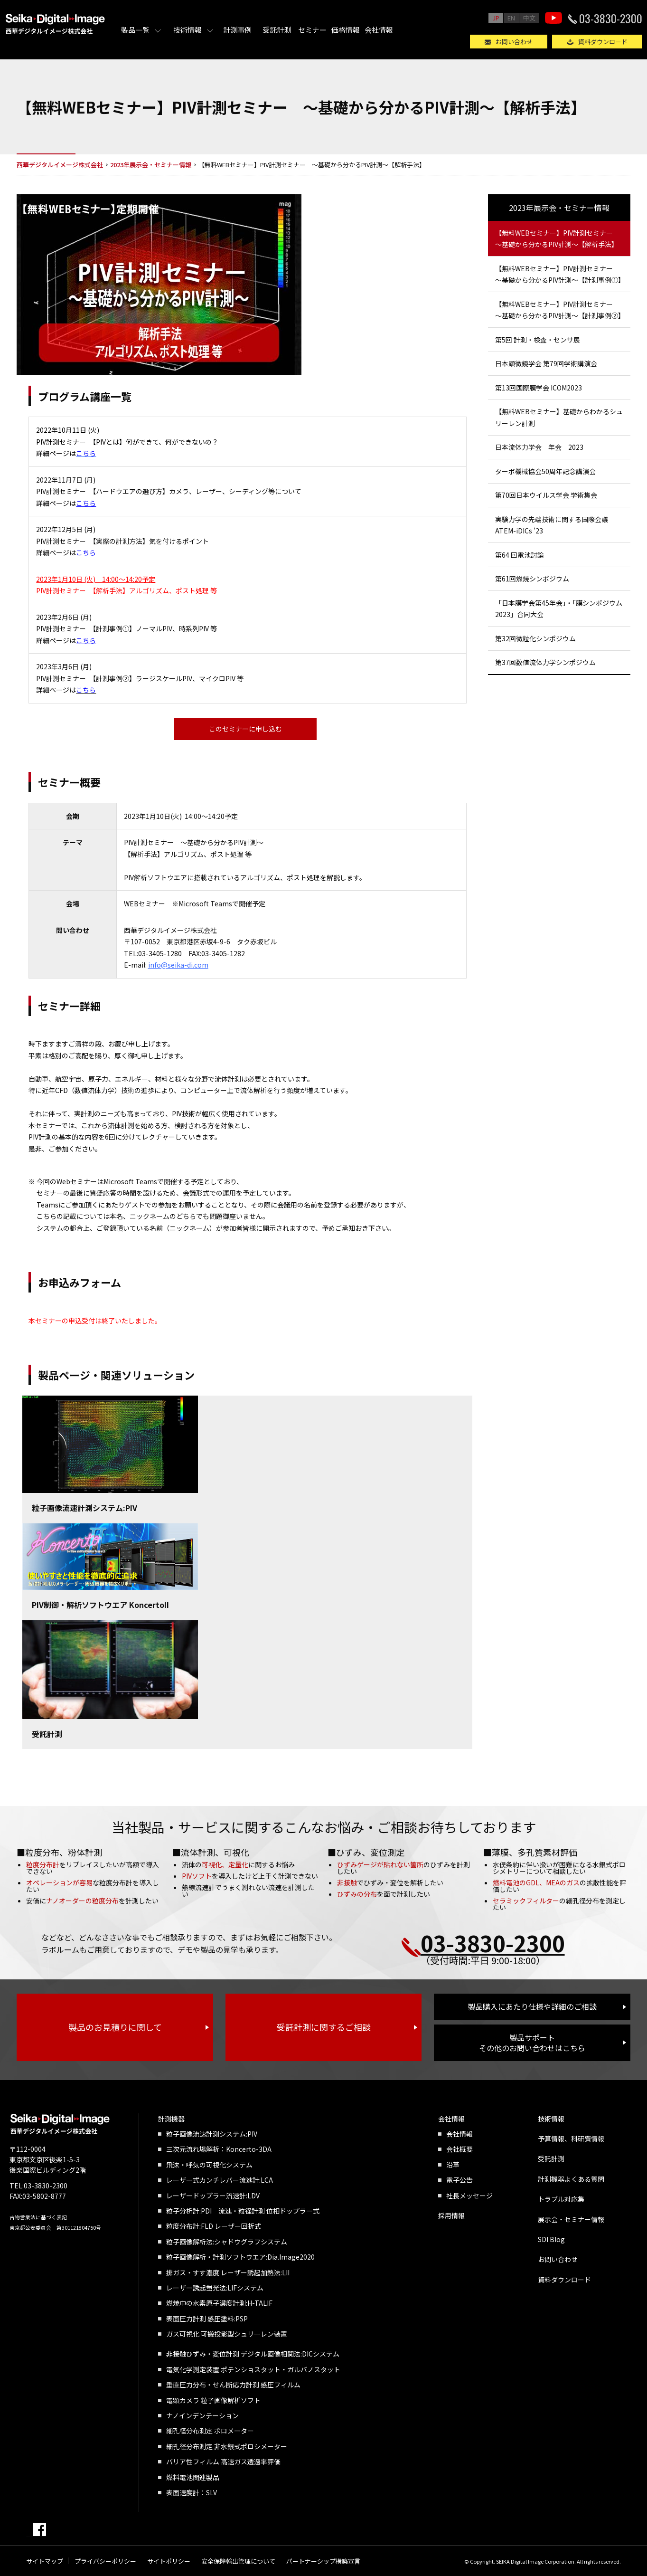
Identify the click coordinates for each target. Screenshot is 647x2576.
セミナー (312, 29)
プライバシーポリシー (105, 2561)
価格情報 (345, 29)
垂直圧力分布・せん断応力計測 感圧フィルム (233, 2384)
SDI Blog (551, 2239)
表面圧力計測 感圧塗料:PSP (207, 2318)
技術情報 (187, 29)
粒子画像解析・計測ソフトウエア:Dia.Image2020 (240, 2257)
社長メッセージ (469, 2195)
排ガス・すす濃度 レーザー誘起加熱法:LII (228, 2272)
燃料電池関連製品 (192, 2477)
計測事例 (237, 29)
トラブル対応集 (561, 2199)
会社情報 (379, 29)
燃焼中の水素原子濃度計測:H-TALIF (219, 2303)
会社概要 (459, 2149)
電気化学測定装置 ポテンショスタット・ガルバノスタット (253, 2369)
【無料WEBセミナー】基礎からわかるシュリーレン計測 (559, 417)
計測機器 (171, 2118)
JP (495, 17)
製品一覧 (135, 29)
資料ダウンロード (603, 41)
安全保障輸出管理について (238, 2561)
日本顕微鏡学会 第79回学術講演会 (546, 363)
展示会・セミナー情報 (571, 2219)
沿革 (452, 2164)
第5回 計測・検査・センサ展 (537, 339)
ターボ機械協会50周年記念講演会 (545, 471)
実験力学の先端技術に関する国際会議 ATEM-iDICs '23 (551, 525)
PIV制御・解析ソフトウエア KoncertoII (100, 1604)
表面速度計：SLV (191, 2492)
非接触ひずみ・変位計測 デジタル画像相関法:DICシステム (252, 2353)
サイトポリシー (168, 2561)
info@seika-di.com (178, 965)
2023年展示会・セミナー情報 (559, 207)
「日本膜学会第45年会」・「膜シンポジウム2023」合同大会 (558, 608)
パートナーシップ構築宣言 (323, 2561)
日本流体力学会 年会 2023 (539, 447)
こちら (86, 503)
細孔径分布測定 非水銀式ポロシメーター (226, 2446)
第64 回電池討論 (519, 555)
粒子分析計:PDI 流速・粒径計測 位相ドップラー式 (242, 2210)
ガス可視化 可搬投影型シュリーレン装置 (226, 2333)
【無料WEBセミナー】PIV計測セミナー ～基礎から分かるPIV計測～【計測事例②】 (560, 310)
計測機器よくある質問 (571, 2179)
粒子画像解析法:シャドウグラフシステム (226, 2241)
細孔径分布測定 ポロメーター (210, 2430)
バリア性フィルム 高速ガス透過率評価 (223, 2461)
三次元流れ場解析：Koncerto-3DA (219, 2149)
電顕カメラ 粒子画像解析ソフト (213, 2400)
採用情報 (451, 2215)
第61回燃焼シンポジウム (532, 578)
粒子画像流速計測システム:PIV (84, 1507)
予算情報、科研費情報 (571, 2138)
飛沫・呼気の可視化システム (209, 2164)
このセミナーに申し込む (245, 728)
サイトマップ (44, 2561)
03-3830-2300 (610, 18)
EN (511, 17)
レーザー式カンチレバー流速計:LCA (219, 2180)
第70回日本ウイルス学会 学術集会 (546, 495)
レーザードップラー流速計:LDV (213, 2195)
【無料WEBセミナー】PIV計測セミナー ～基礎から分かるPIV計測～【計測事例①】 (560, 274)
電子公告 (459, 2180)
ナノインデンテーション (202, 2415)
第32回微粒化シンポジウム (535, 638)
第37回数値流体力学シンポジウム (545, 662)
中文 (529, 17)
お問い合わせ (514, 41)
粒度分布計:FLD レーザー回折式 (213, 2226)
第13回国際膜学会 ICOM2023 (538, 387)
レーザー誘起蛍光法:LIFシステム (214, 2287)
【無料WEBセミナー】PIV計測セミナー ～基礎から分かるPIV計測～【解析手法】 (557, 238)
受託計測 (277, 29)
